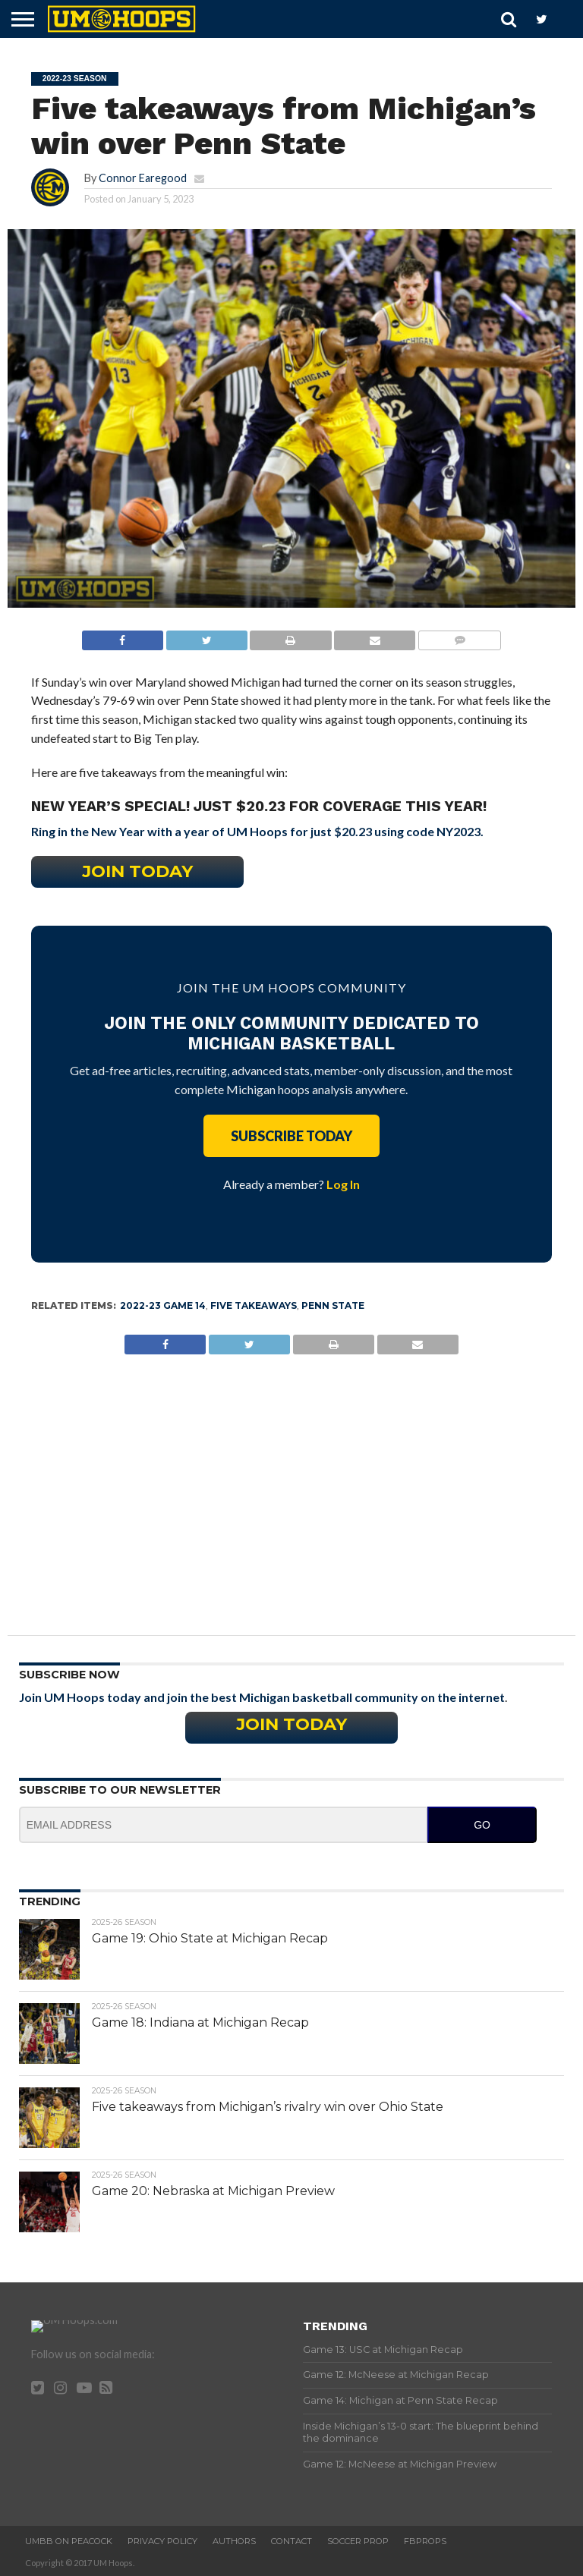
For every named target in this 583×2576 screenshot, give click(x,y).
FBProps (425, 2541)
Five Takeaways (253, 1305)
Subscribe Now (69, 1674)
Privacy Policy (162, 2541)
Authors (234, 2541)
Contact (291, 2541)
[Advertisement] (292, 1483)
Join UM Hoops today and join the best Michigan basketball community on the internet (262, 1697)
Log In (343, 1184)
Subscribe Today (291, 1136)
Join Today (137, 871)
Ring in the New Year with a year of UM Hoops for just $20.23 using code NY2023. (257, 831)
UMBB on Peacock (68, 2541)
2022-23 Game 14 (163, 1305)
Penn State (332, 1305)
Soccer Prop (358, 2541)
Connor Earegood (143, 177)
